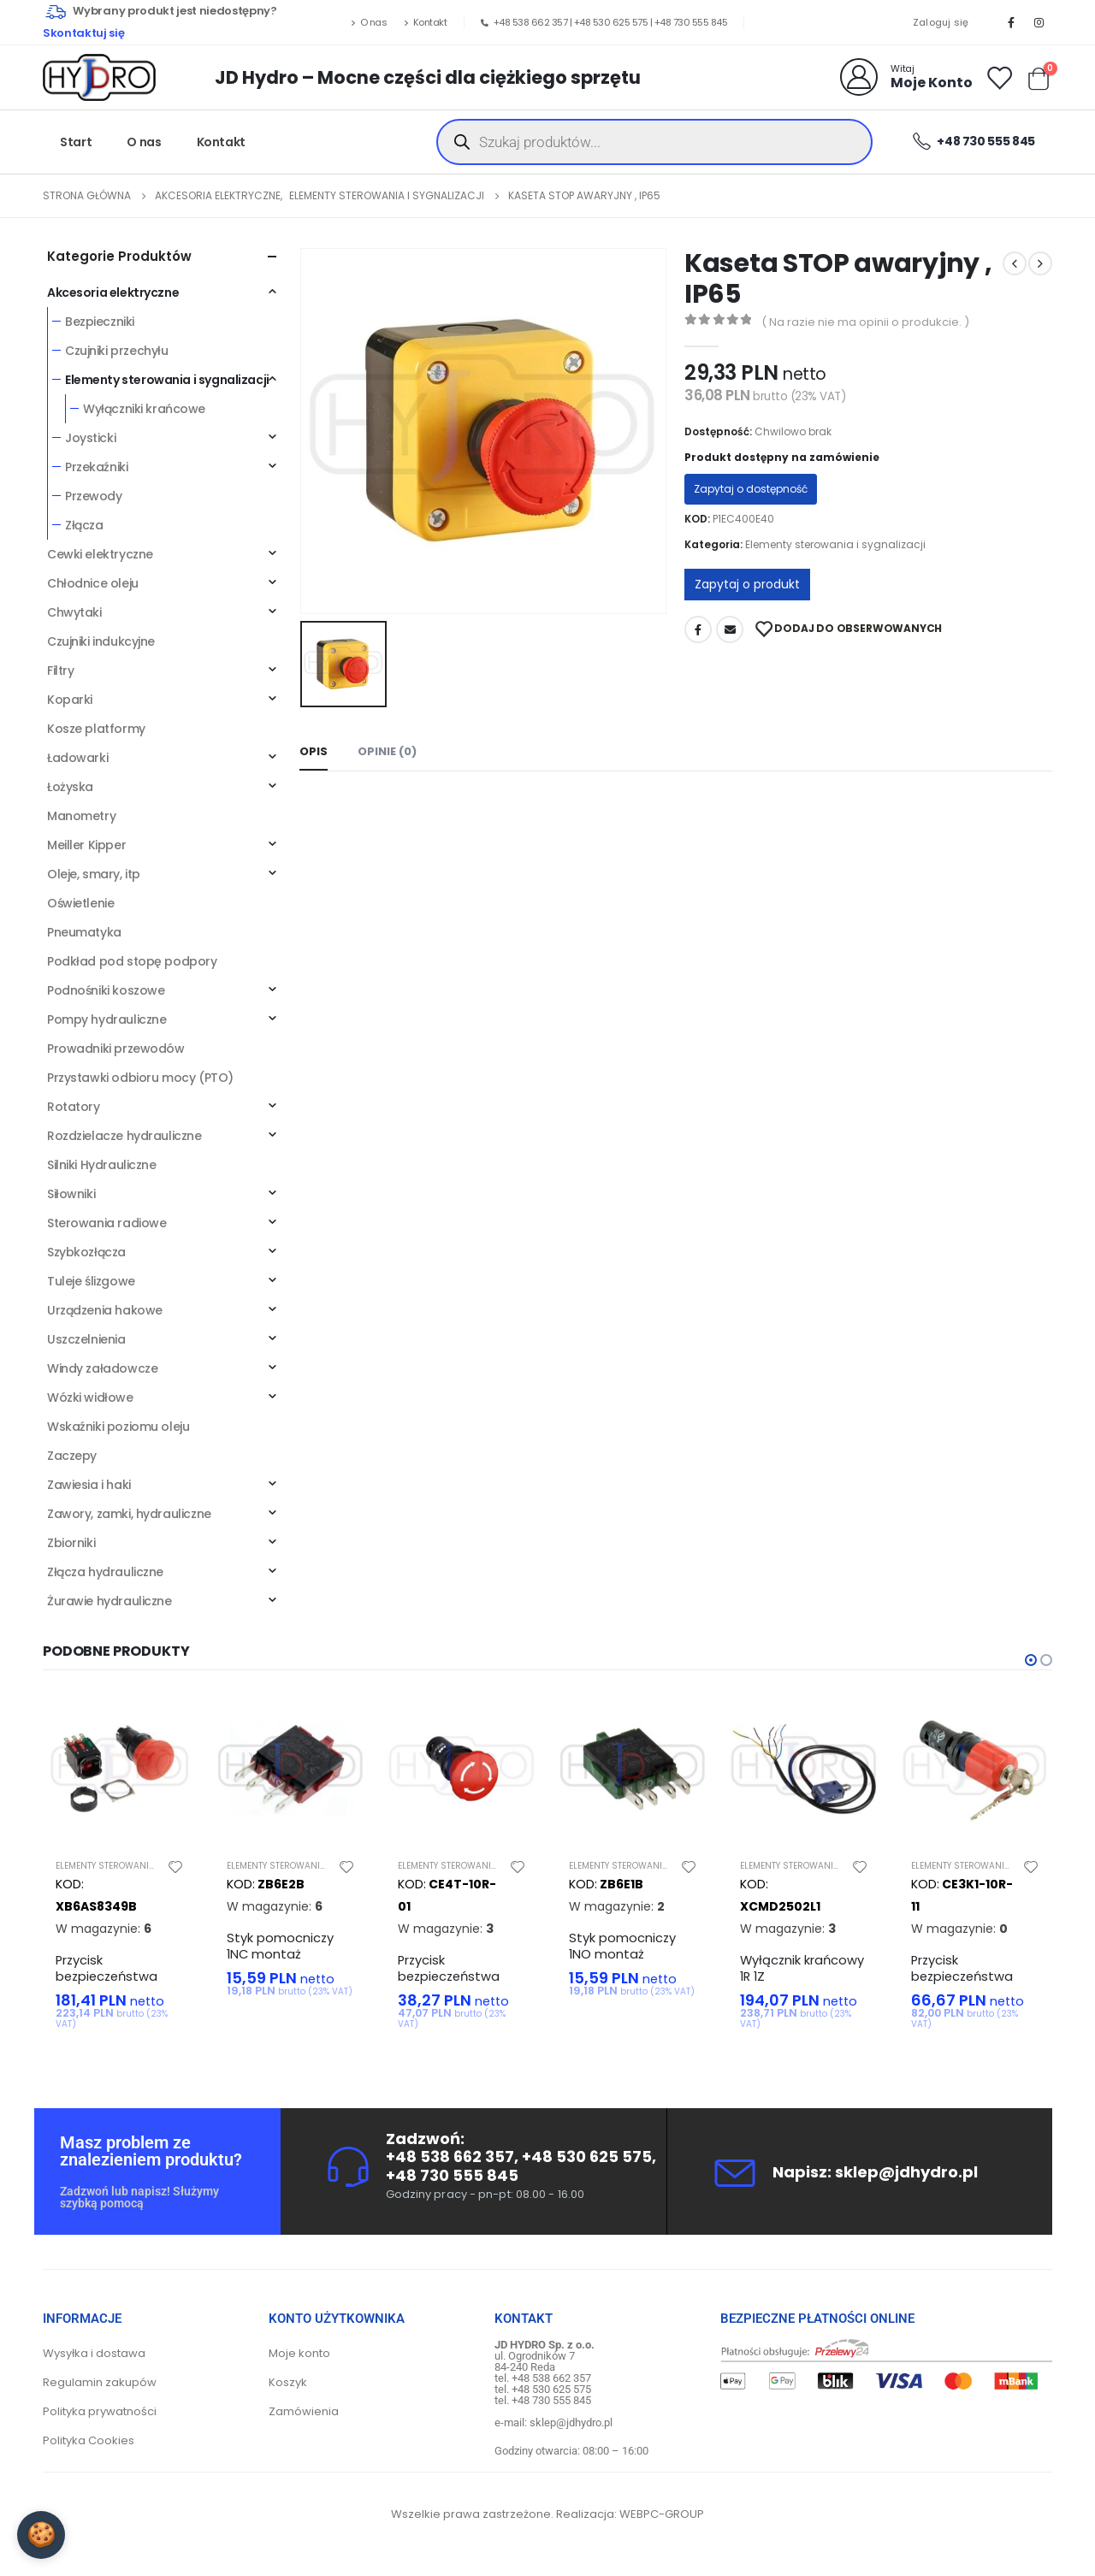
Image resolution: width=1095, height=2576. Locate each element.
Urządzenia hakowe (105, 1310)
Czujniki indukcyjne (101, 641)
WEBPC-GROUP (661, 2521)
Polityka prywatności (100, 2418)
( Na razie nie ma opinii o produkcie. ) (865, 322)
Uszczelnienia (86, 1339)
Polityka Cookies (88, 2447)
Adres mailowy (729, 629)
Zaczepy (72, 1455)
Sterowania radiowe (106, 1223)
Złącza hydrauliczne (105, 1571)
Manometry (81, 815)
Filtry (60, 670)
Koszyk (288, 2389)
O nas (369, 22)
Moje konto (299, 2360)
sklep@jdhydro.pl (906, 2178)
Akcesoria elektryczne (113, 292)
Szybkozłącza (86, 1252)
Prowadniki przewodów (116, 1048)
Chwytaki (74, 612)
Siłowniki (71, 1193)
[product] (120, 1769)
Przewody (93, 496)
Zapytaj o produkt (747, 584)
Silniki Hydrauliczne (102, 1164)
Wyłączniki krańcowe (144, 408)
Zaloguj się (941, 22)
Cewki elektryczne (100, 554)
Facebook (698, 629)
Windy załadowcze (102, 1368)
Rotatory (73, 1106)
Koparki (69, 699)
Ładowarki (77, 757)
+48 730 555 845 (691, 22)
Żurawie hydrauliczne (109, 1601)
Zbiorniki (71, 1542)
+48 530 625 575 (611, 22)
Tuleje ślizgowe (91, 1281)
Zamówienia (304, 2418)
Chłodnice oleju (93, 583)
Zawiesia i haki (89, 1484)
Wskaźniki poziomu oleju (118, 1426)
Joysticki (90, 437)
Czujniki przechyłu (116, 350)
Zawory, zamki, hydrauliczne (129, 1513)
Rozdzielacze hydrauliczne (124, 1135)
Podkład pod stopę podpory (132, 961)
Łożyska (70, 786)
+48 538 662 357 (531, 22)
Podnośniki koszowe (105, 990)
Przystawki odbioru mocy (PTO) (140, 1077)
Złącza (84, 525)
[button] (1031, 1660)
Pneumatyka (84, 932)
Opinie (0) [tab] (387, 751)
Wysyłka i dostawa (94, 2360)
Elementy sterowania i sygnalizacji (835, 544)
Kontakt (425, 22)
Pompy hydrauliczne (106, 1019)
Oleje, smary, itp (93, 874)
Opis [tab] (313, 751)
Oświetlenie (80, 903)
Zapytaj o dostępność (751, 489)
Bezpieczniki (99, 321)
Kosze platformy (96, 728)
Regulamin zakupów (100, 2389)
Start (76, 142)
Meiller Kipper (86, 845)
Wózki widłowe (90, 1397)
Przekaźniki (96, 467)
